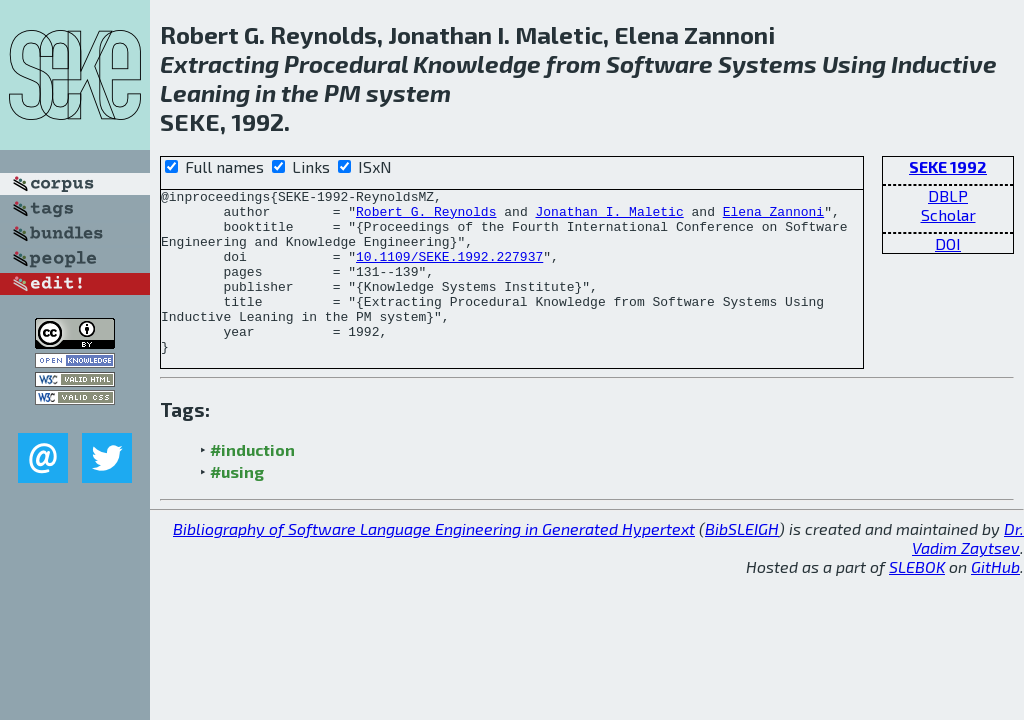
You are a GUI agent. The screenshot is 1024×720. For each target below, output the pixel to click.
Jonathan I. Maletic (609, 217)
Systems (767, 63)
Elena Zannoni (773, 217)
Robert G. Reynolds (426, 217)
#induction (252, 482)
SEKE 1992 (948, 166)
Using (854, 63)
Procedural (346, 63)
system (408, 92)
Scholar (948, 214)
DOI (948, 243)
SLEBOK (917, 599)
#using (237, 504)
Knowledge (477, 63)
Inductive (944, 63)
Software (659, 63)
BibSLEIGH (742, 561)
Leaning (205, 92)
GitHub (995, 599)
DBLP (948, 195)
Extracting (219, 63)
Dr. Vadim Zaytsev (968, 571)
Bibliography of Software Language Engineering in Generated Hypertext (434, 561)
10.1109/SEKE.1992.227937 (449, 271)
